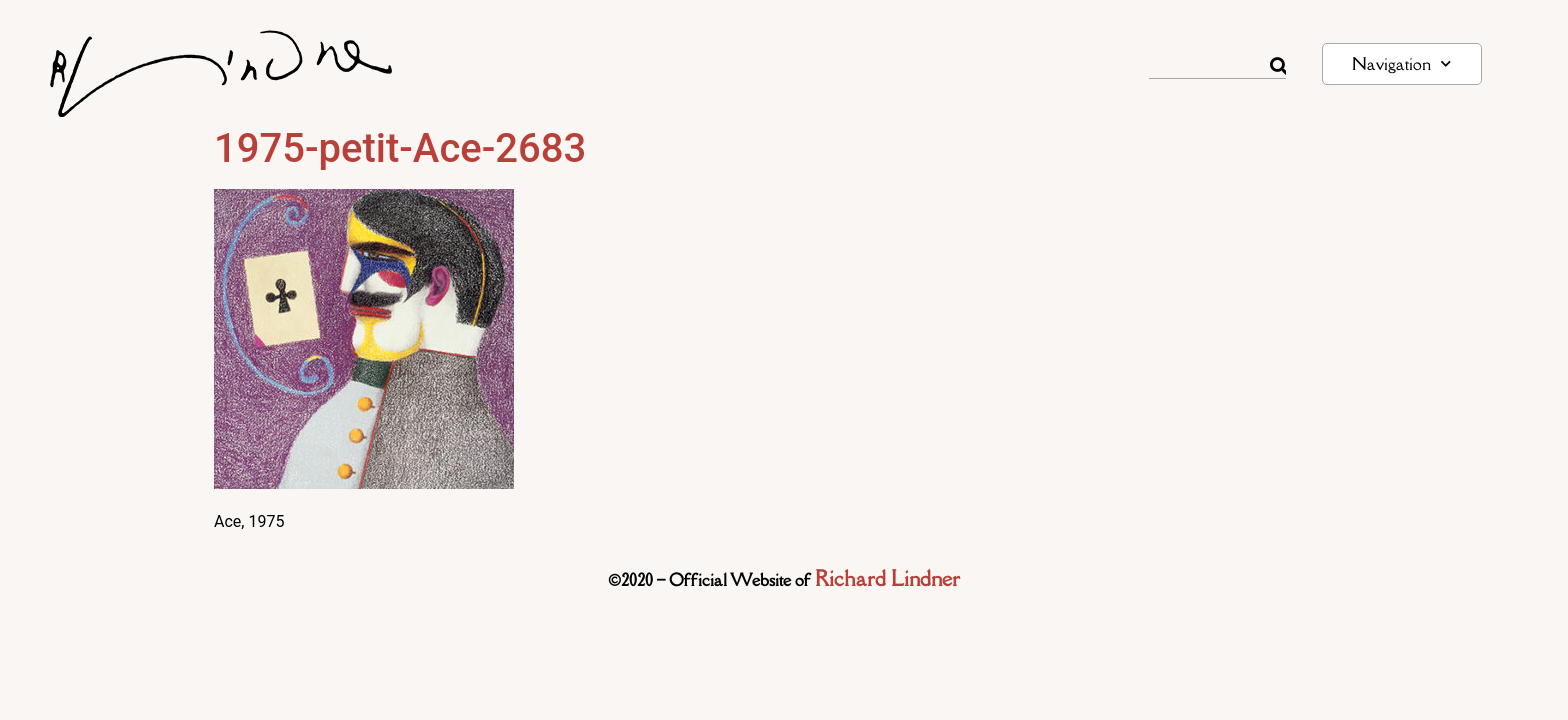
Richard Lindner (887, 578)
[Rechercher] (1278, 66)
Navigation (1401, 63)
